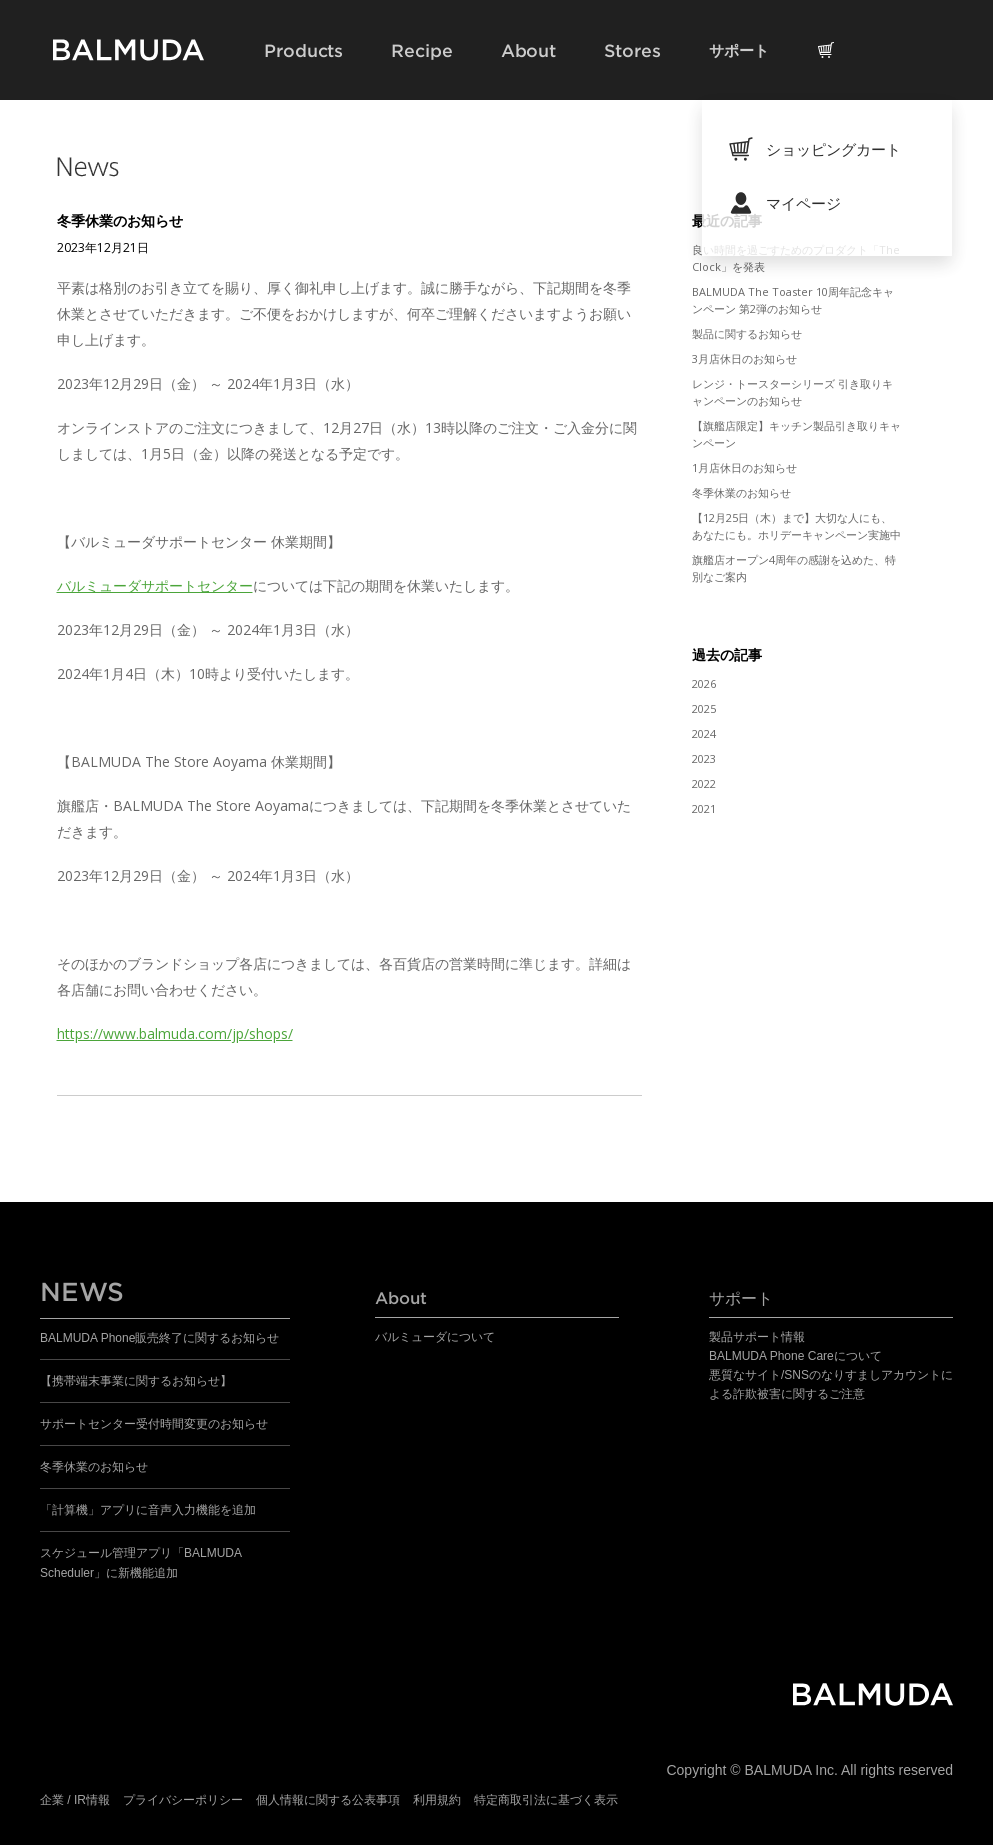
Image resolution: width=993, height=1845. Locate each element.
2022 (704, 783)
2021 (704, 808)
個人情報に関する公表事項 (328, 1800)
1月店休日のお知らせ (744, 467)
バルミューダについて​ (435, 1337)
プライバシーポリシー (183, 1800)
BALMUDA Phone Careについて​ (795, 1356)
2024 (704, 733)
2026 (704, 683)
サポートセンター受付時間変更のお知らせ (154, 1424)
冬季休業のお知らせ (120, 220)
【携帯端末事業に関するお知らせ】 (136, 1381)
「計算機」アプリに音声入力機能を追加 (148, 1510)
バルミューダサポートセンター (155, 585)
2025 (704, 708)
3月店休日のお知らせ (744, 358)
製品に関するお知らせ (747, 333)
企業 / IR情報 (75, 1800)
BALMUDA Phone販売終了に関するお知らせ (159, 1338)
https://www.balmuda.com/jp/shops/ (175, 1033)
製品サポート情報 (757, 1337)
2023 (704, 758)
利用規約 (437, 1800)
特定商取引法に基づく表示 (546, 1800)
